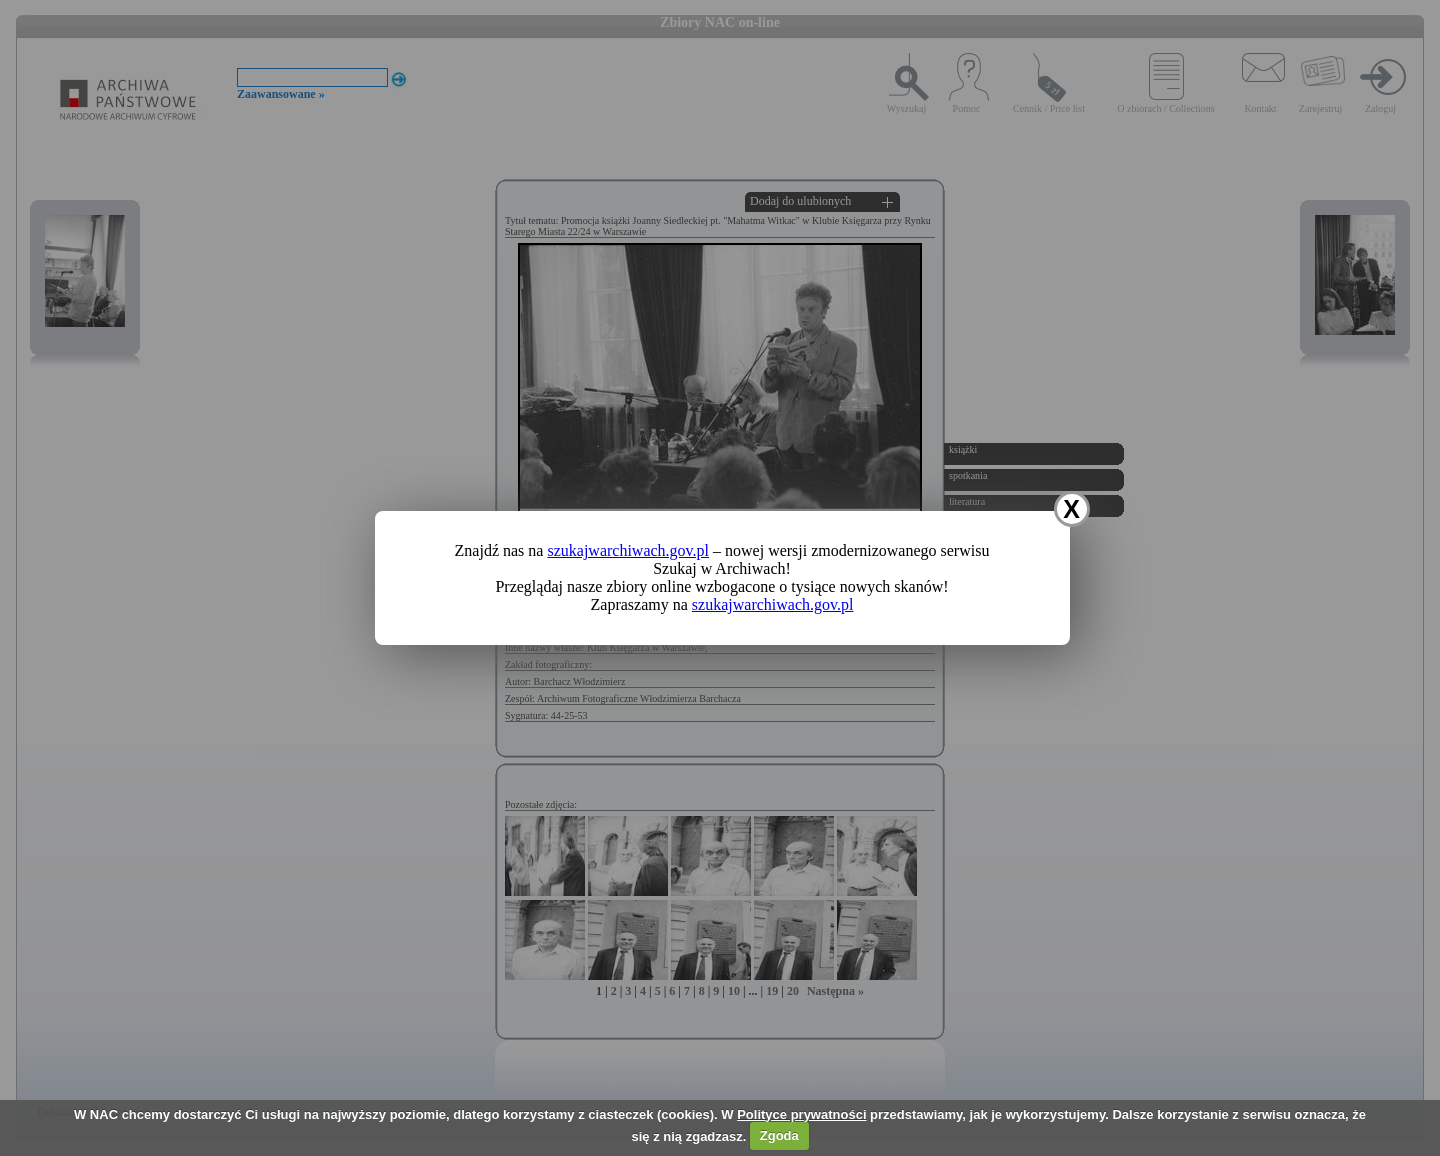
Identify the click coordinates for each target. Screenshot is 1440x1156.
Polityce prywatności (801, 1114)
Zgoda (779, 1135)
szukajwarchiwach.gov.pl (628, 550)
